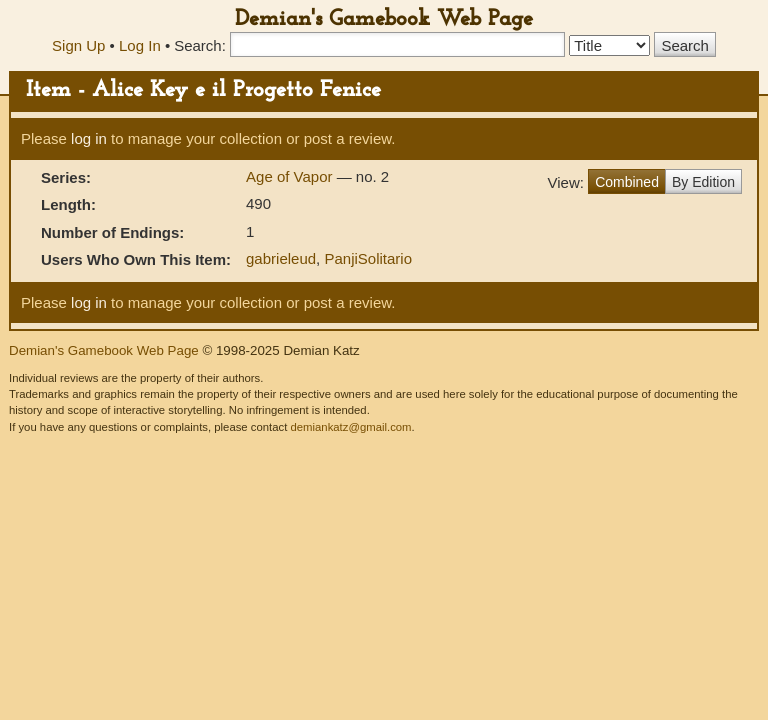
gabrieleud (281, 258)
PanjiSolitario (368, 258)
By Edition (703, 182)
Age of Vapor (291, 176)
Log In (140, 45)
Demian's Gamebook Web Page (384, 19)
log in (89, 138)
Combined (627, 182)
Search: (200, 45)
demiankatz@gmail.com (350, 427)
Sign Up (78, 45)
